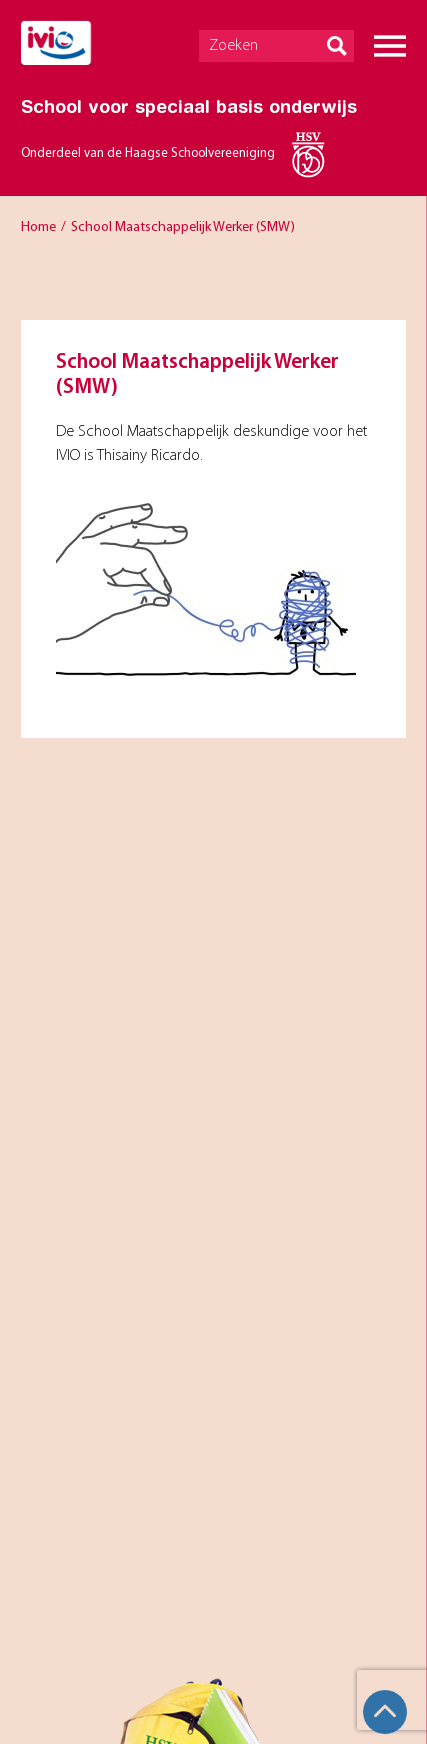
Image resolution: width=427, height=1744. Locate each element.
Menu (390, 46)
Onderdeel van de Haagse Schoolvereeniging (148, 153)
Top (385, 1712)
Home (38, 227)
